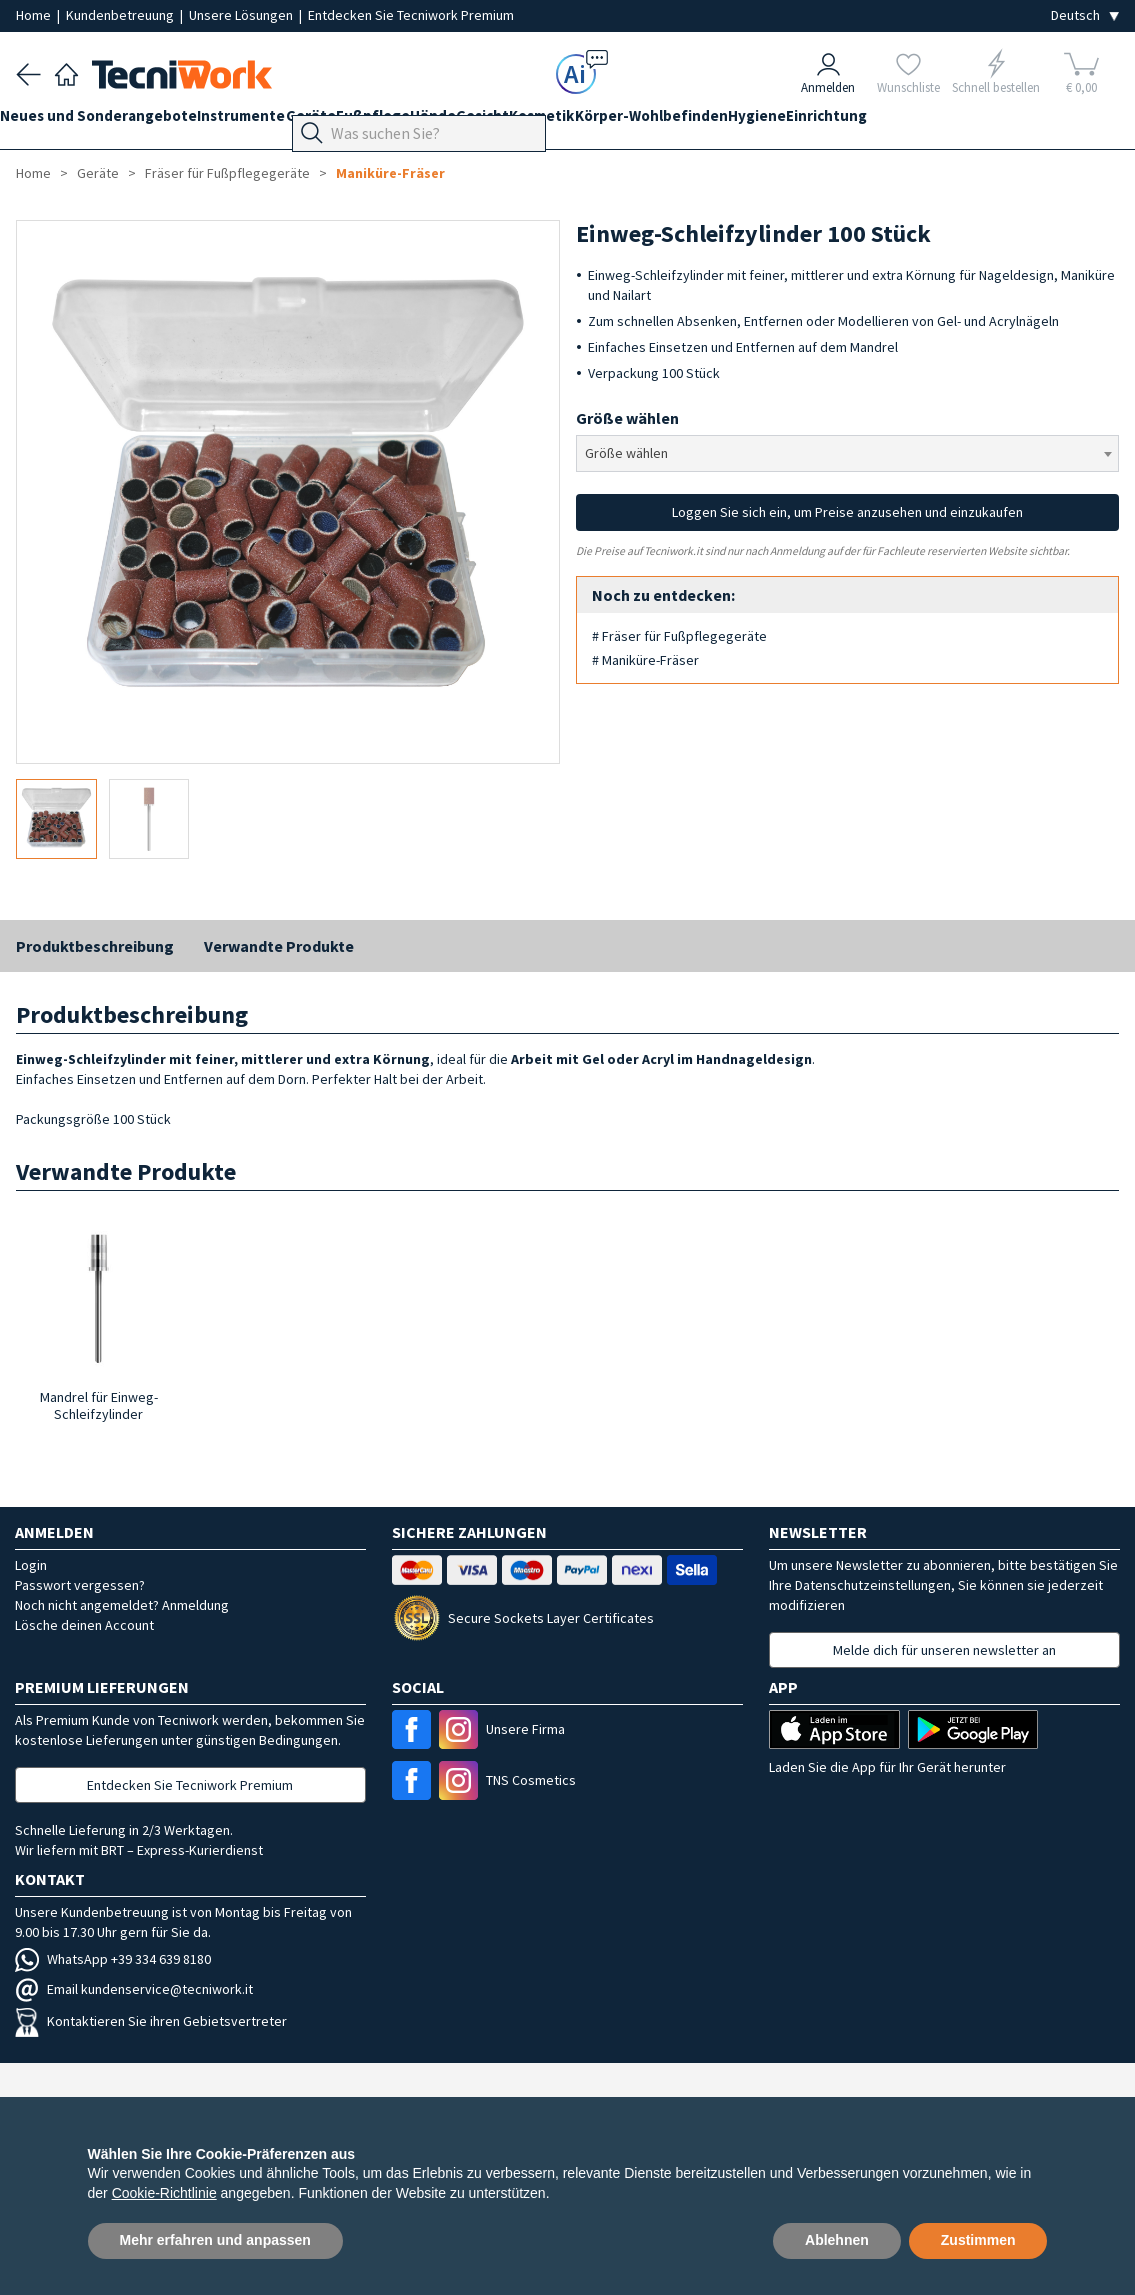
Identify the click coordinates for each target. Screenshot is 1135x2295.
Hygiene (899, 121)
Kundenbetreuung (121, 15)
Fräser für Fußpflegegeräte (227, 173)
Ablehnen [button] (837, 2240)
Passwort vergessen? (80, 1585)
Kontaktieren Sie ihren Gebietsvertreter (151, 2021)
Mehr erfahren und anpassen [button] (215, 2240)
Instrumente (273, 121)
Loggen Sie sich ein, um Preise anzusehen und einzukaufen (847, 512)
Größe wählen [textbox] (626, 453)
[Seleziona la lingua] (1085, 15)
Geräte (358, 121)
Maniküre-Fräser (390, 173)
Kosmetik (652, 121)
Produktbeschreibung (95, 946)
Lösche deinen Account (84, 1625)
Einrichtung (984, 121)
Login (31, 1565)
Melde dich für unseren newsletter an (944, 1650)
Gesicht (577, 121)
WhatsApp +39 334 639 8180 (113, 1959)
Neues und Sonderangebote (114, 121)
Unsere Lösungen (242, 15)
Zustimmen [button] (978, 2240)
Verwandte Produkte (279, 946)
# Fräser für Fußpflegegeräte (679, 636)
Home (35, 15)
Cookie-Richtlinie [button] (164, 2193)
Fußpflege (436, 121)
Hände (512, 121)
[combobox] (848, 453)
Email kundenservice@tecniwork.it (134, 1989)
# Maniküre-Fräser (645, 660)
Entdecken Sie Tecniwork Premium (411, 15)
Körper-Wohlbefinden (777, 121)
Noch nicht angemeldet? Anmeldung (122, 1605)
